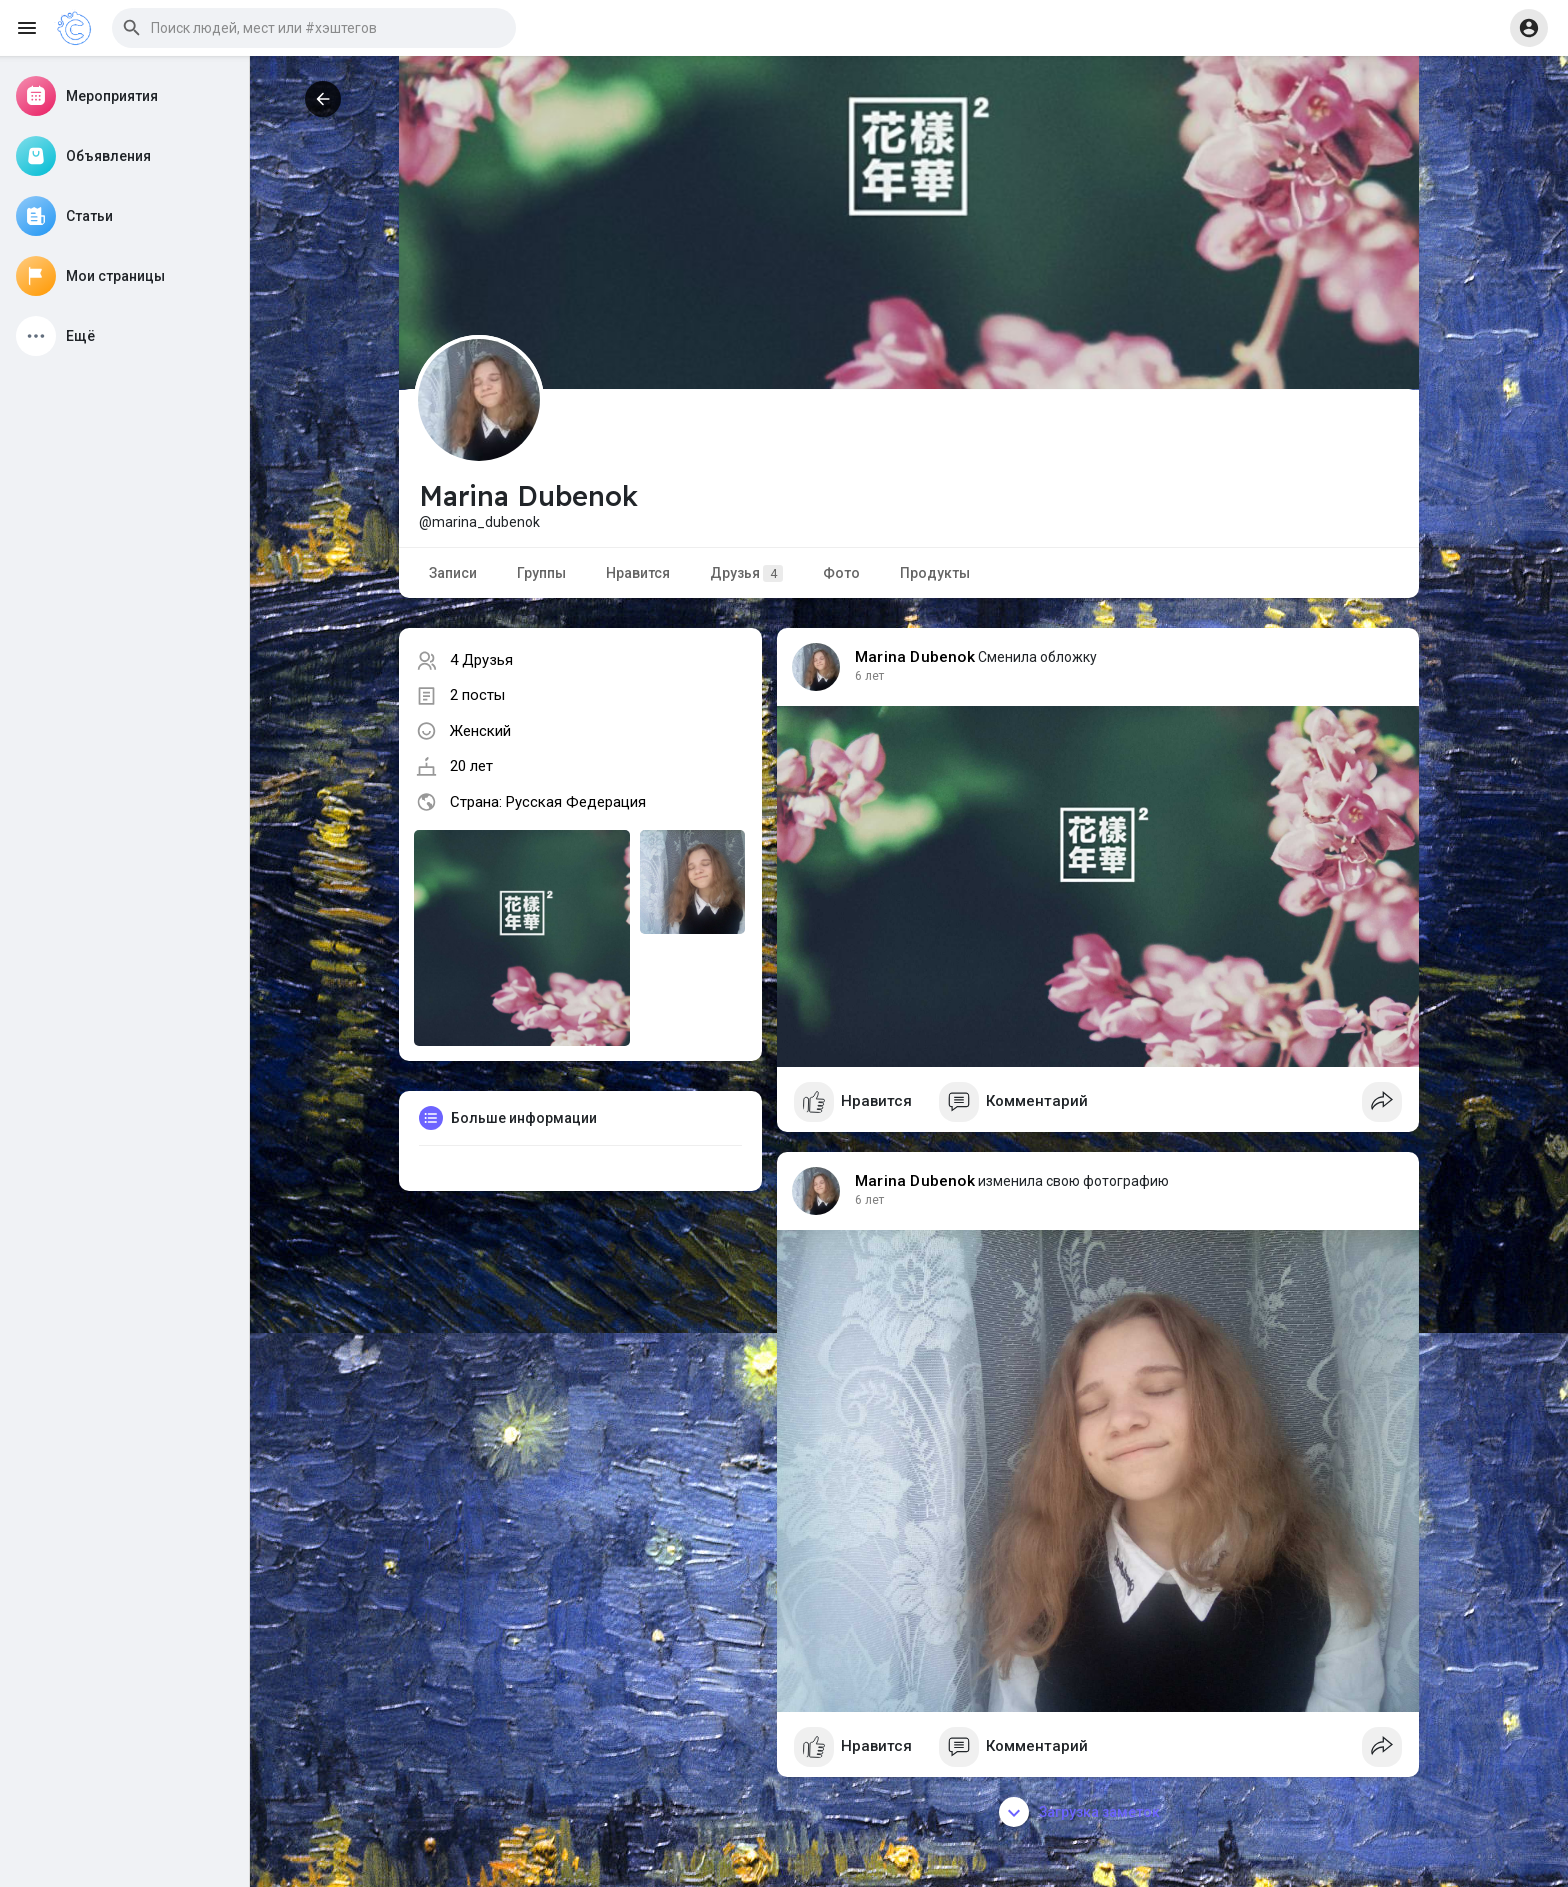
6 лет (869, 676)
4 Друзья (481, 660)
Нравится (638, 573)
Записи (453, 573)
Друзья (746, 573)
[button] (314, 28)
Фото (841, 573)
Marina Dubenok (915, 657)
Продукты (935, 573)
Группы (541, 573)
